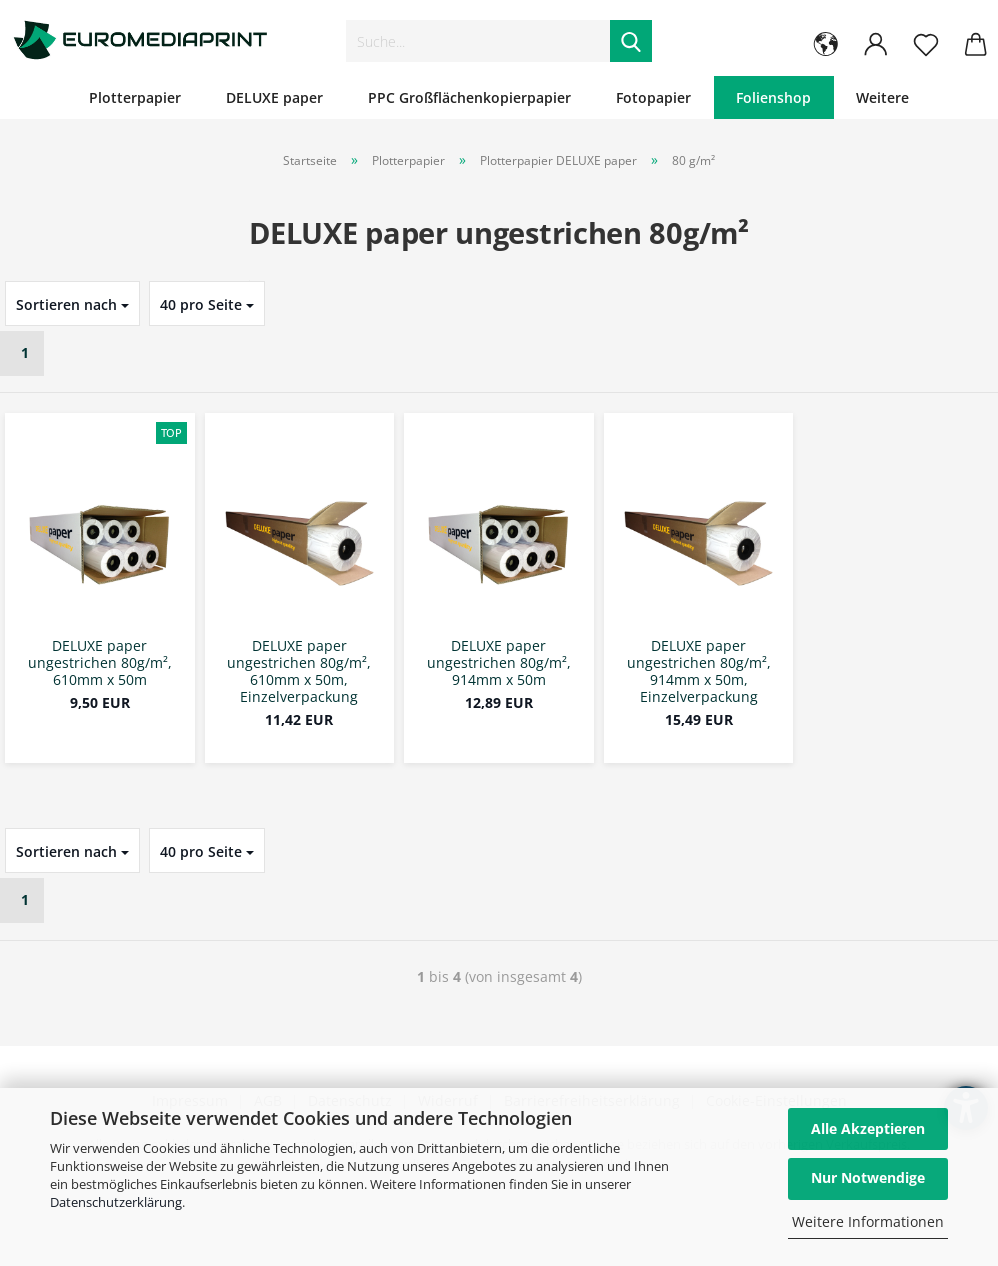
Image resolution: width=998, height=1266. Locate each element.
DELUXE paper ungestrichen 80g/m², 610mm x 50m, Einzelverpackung (299, 671)
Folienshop (773, 97)
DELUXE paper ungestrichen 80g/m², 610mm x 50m (100, 663)
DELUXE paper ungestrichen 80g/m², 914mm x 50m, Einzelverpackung (699, 671)
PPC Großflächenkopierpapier (469, 97)
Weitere (882, 97)
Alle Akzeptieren (868, 1128)
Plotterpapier (135, 97)
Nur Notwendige (868, 1177)
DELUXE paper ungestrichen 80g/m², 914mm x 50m (499, 663)
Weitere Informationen (868, 1221)
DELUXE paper (274, 97)
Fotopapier (653, 97)
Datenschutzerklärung (116, 1202)
